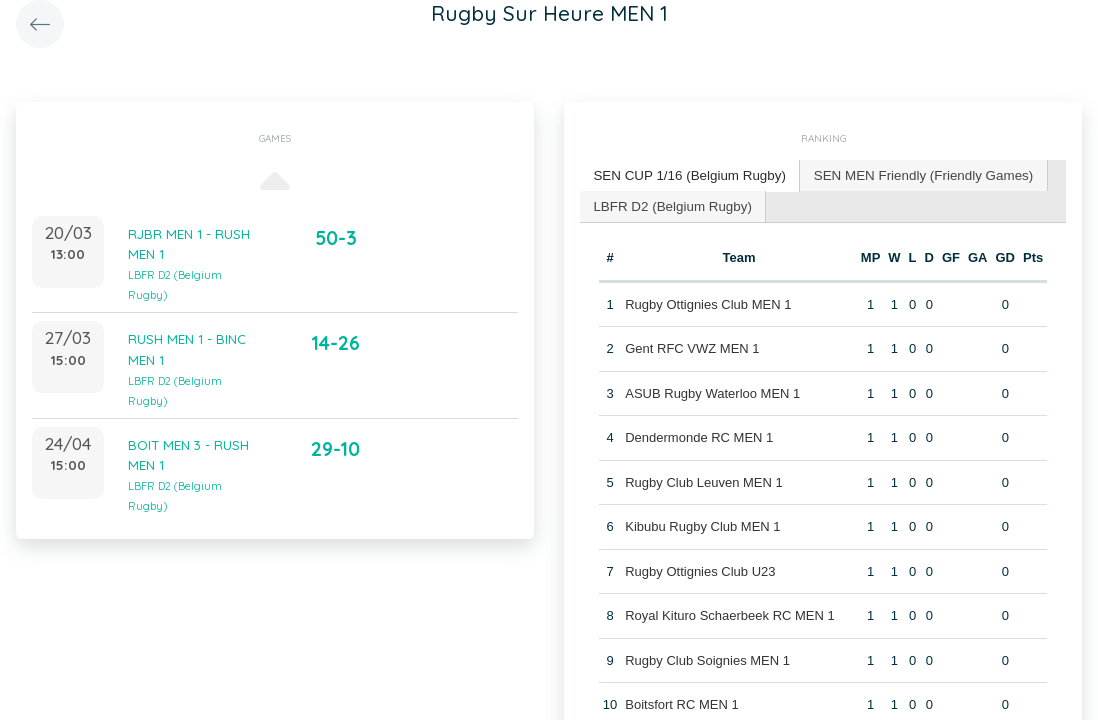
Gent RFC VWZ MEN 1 (692, 346)
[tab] (687, 175)
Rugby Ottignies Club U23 (700, 568)
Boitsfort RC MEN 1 (681, 702)
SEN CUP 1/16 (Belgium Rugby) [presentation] (686, 174)
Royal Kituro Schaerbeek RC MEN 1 (730, 613)
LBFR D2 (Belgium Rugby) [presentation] (670, 203)
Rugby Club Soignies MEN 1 (707, 657)
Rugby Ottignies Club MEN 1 (708, 301)
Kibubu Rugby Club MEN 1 (702, 524)
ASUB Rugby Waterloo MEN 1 (712, 390)
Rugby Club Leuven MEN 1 (704, 479)
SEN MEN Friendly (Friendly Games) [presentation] (913, 174)
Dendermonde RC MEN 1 (699, 435)
